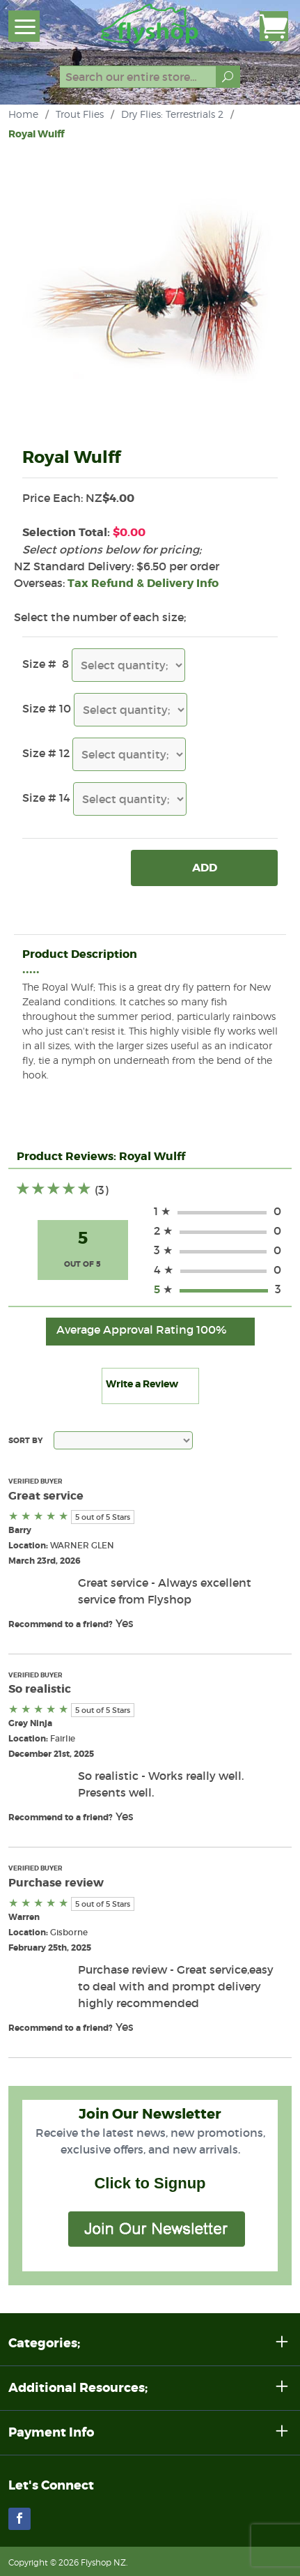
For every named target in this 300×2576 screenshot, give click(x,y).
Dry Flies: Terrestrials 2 (172, 114)
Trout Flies (80, 114)
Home (23, 114)
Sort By (25, 1440)
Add (204, 867)
